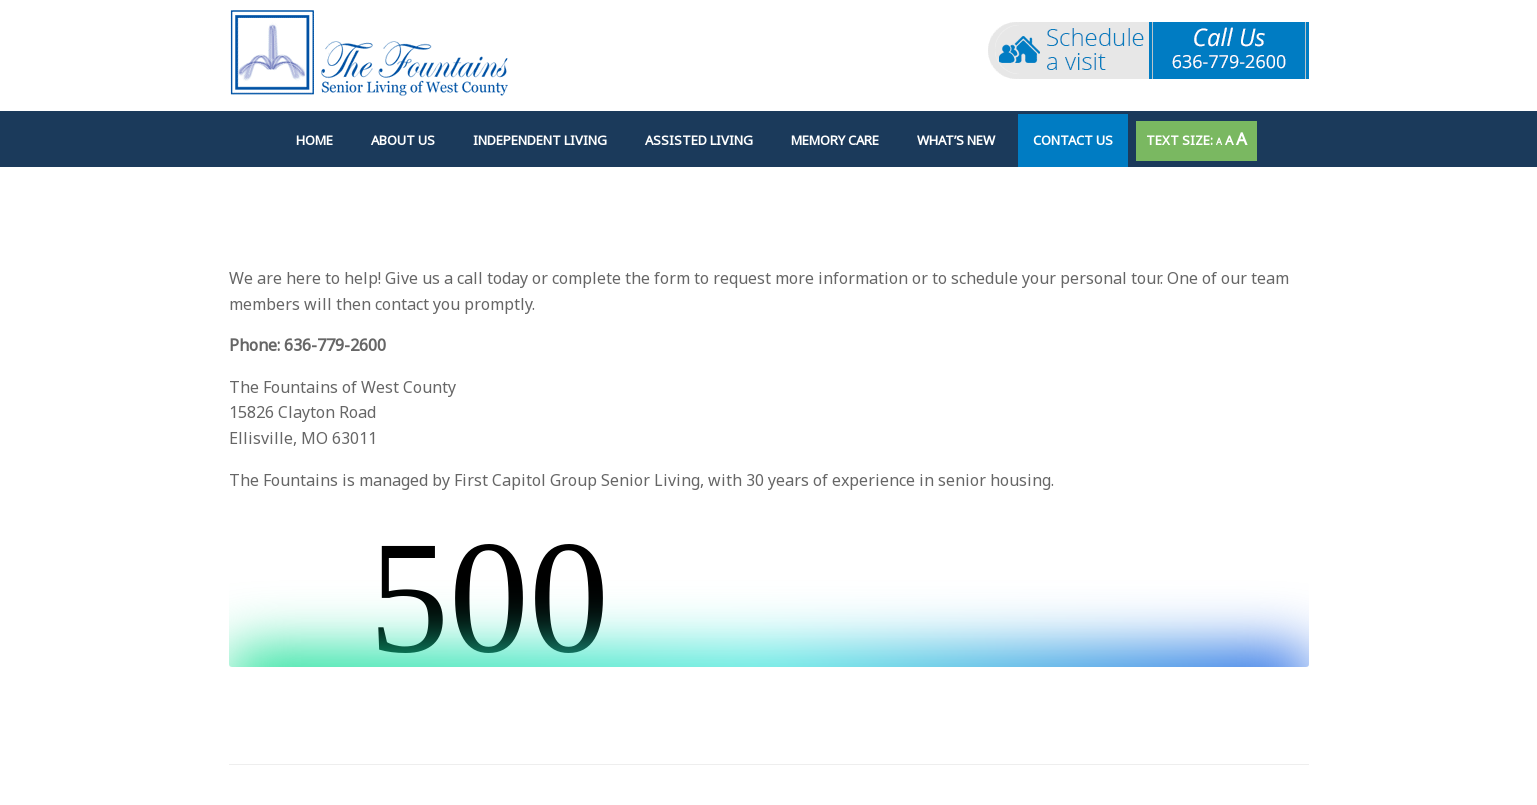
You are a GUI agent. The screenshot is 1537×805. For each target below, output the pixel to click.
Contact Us (1073, 140)
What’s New (956, 140)
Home (314, 140)
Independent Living (540, 140)
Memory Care (835, 140)
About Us (403, 140)
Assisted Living (699, 140)
